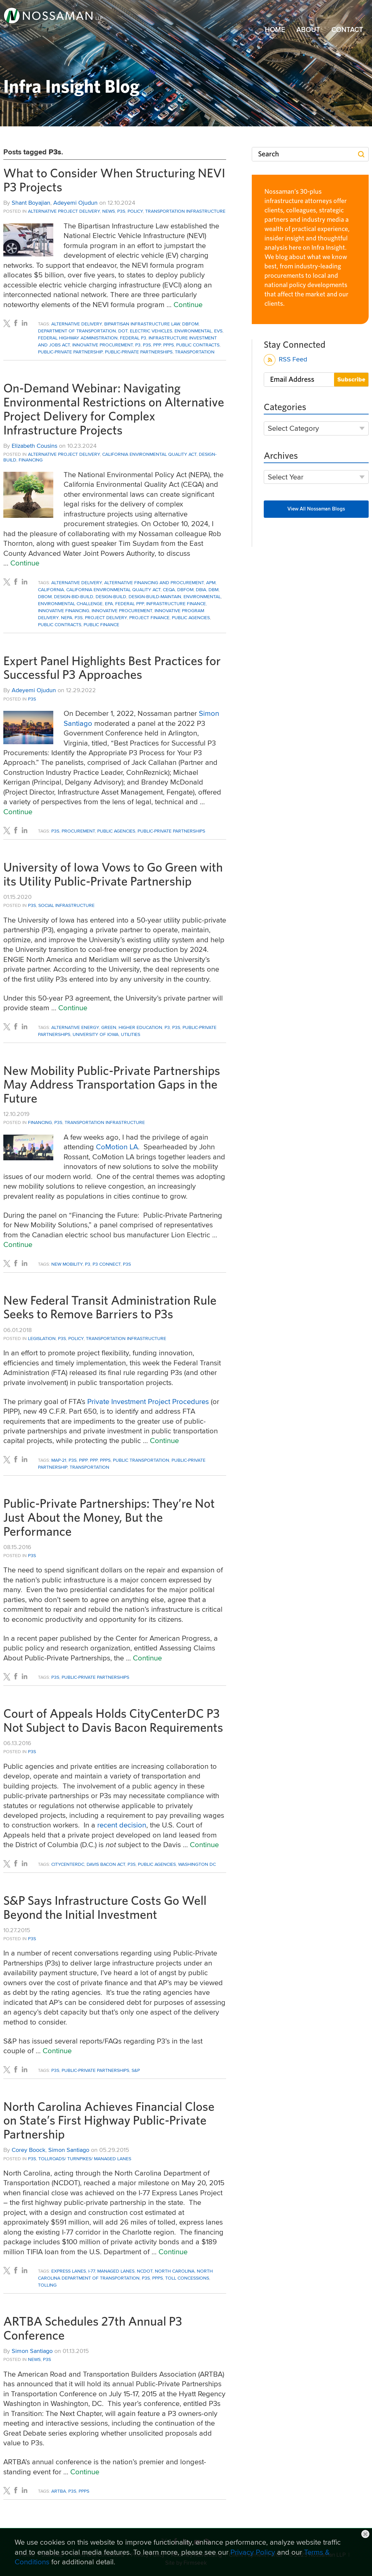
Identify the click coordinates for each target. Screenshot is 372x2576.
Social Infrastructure (66, 905)
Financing (31, 459)
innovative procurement (102, 344)
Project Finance (149, 617)
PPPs (168, 344)
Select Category (293, 428)
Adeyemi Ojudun (75, 202)
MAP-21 (58, 1460)
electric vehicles (151, 330)
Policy (135, 211)
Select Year (285, 477)
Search (268, 154)
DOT (123, 330)
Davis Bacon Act (106, 1864)
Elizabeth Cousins (34, 445)
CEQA (169, 589)
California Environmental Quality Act (149, 454)
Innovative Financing (63, 610)
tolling (47, 2285)
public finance (101, 624)
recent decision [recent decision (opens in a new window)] (121, 1824)
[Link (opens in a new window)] (53, 15)
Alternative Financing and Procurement (154, 582)
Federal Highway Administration (78, 337)
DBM (213, 589)
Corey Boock (28, 2150)
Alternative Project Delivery (64, 211)
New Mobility (67, 1264)
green (108, 1027)
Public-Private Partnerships (139, 351)
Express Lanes (68, 2271)
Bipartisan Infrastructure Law (142, 323)
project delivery (106, 617)
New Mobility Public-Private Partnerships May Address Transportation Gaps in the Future (111, 1085)
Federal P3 (133, 337)
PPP (157, 344)
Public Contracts (197, 344)
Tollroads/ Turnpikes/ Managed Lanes (84, 2158)
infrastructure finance (176, 603)
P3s (121, 211)
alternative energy (75, 1027)
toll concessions (187, 2278)
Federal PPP (129, 603)
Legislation (42, 1338)
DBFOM (190, 323)
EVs (218, 330)
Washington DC (197, 1864)
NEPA (66, 617)
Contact (347, 30)
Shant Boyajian (31, 202)
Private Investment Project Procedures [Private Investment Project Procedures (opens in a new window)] (148, 1401)
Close (365, 2534)
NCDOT (145, 2271)
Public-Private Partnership (70, 351)
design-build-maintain (155, 596)
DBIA (201, 589)
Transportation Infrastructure (185, 211)
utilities (130, 1034)
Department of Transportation (77, 330)
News (108, 211)
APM (210, 582)
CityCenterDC (67, 1864)
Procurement (78, 831)
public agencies (191, 617)
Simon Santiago (68, 2150)
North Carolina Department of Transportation (125, 2274)
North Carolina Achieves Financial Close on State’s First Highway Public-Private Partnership (108, 2121)
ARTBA (58, 2491)
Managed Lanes (116, 2271)
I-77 (91, 2271)
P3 (138, 344)
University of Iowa (96, 1034)
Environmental (193, 330)
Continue (188, 304)
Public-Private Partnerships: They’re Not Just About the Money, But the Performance (109, 1518)
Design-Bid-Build (73, 596)
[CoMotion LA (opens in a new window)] (117, 1146)
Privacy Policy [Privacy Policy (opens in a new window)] (252, 2552)
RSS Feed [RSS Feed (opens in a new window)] (285, 360)
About (308, 30)
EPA (109, 603)
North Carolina (174, 2271)
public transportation (141, 1460)
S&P (136, 2070)
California (51, 589)
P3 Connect (107, 1264)
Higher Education (140, 1027)
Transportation (194, 351)
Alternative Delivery (76, 323)
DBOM (45, 596)
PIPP (83, 1460)
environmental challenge (70, 603)
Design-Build (111, 596)
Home (275, 30)
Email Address (292, 379)
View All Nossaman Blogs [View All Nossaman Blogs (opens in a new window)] (316, 508)
